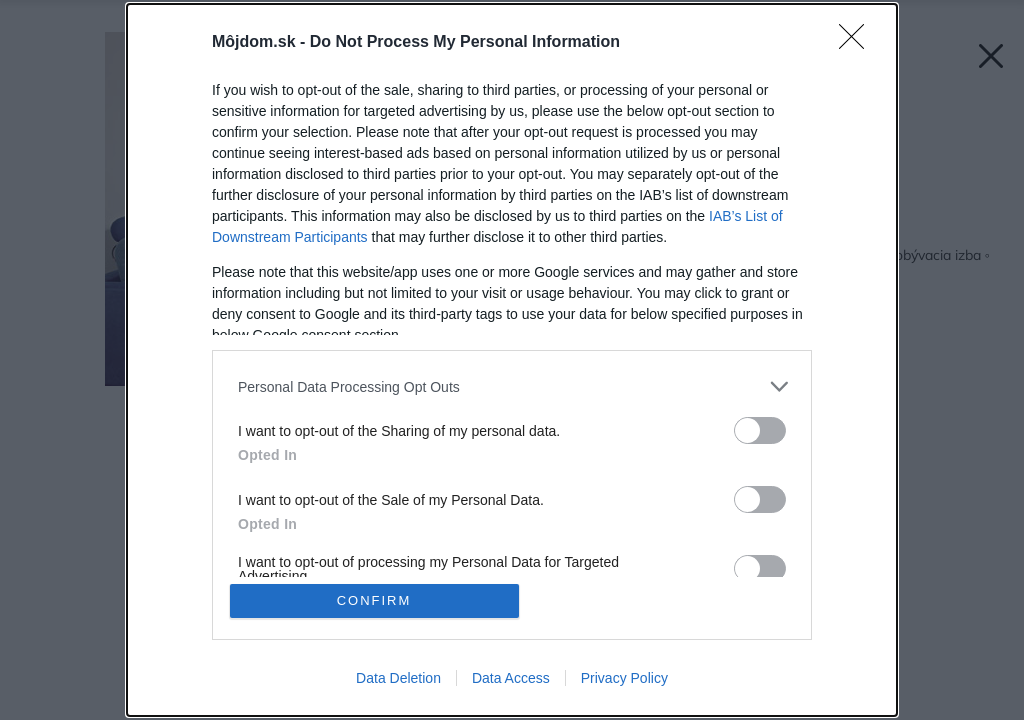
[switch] (760, 430)
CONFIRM (374, 600)
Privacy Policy (624, 678)
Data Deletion (398, 678)
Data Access (511, 678)
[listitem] (512, 386)
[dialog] (512, 360)
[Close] (858, 43)
